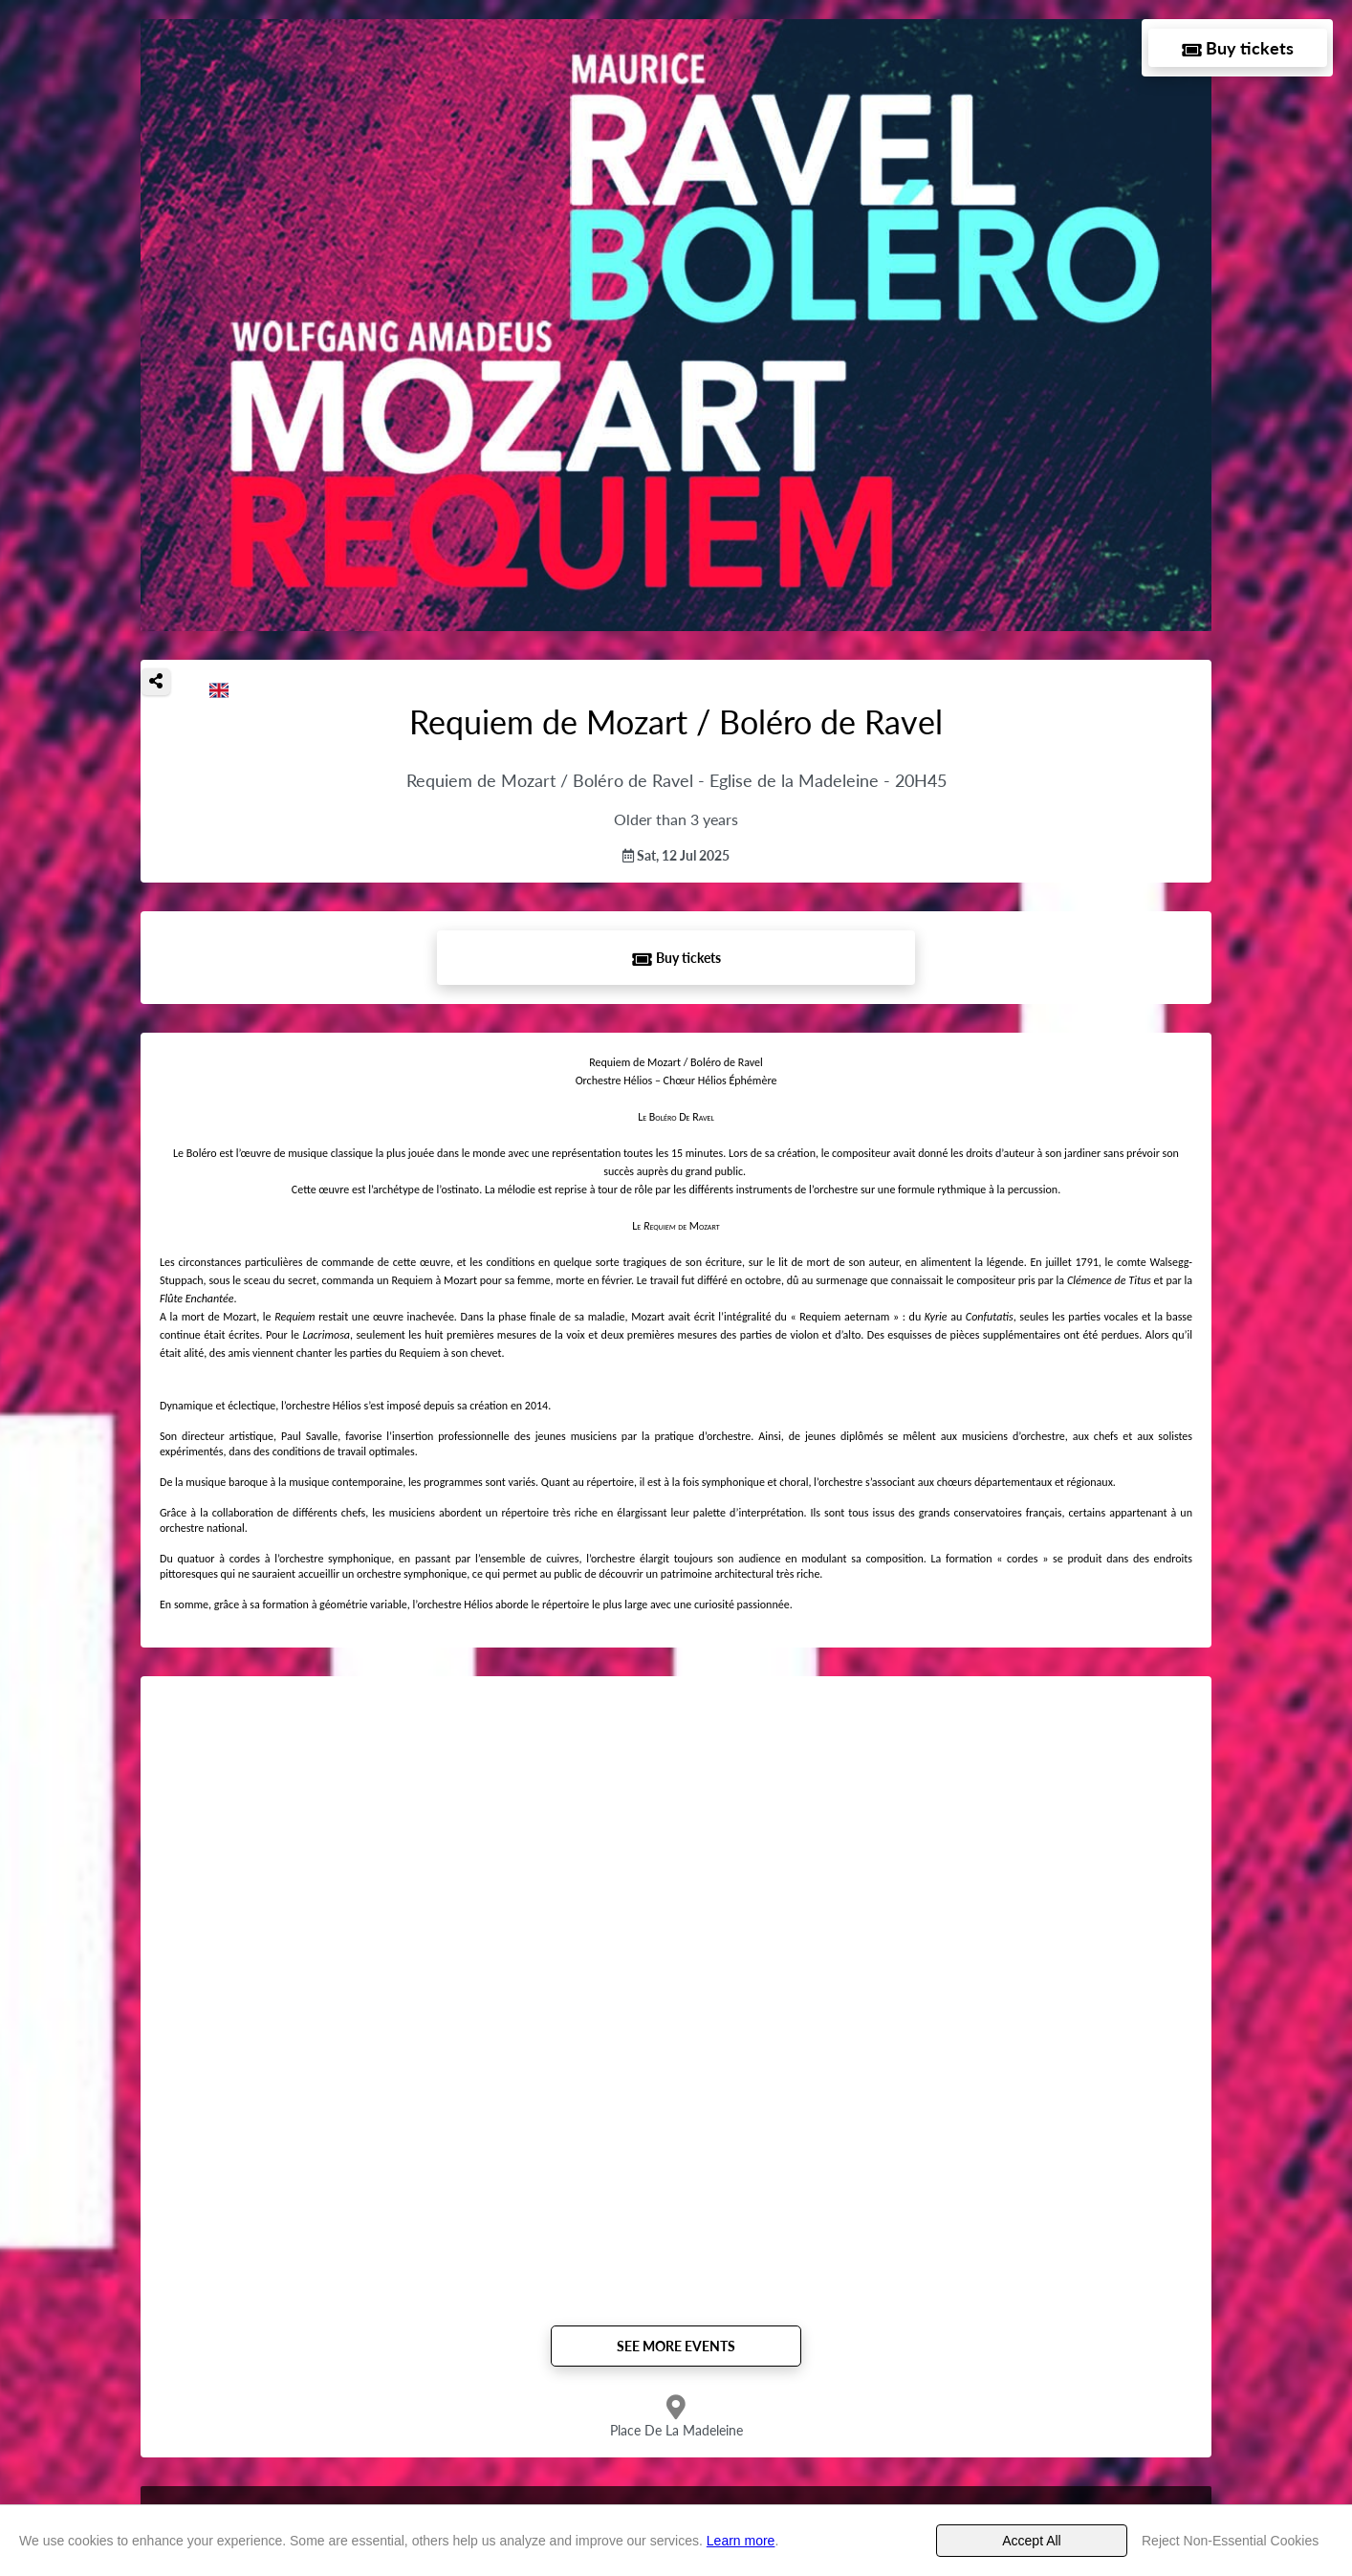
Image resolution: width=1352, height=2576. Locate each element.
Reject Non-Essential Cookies (1230, 2540)
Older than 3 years (676, 819)
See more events (676, 2346)
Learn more (741, 2540)
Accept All (1031, 2540)
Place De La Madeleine (676, 2430)
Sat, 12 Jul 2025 (676, 855)
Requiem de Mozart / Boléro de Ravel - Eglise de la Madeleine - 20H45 (676, 780)
